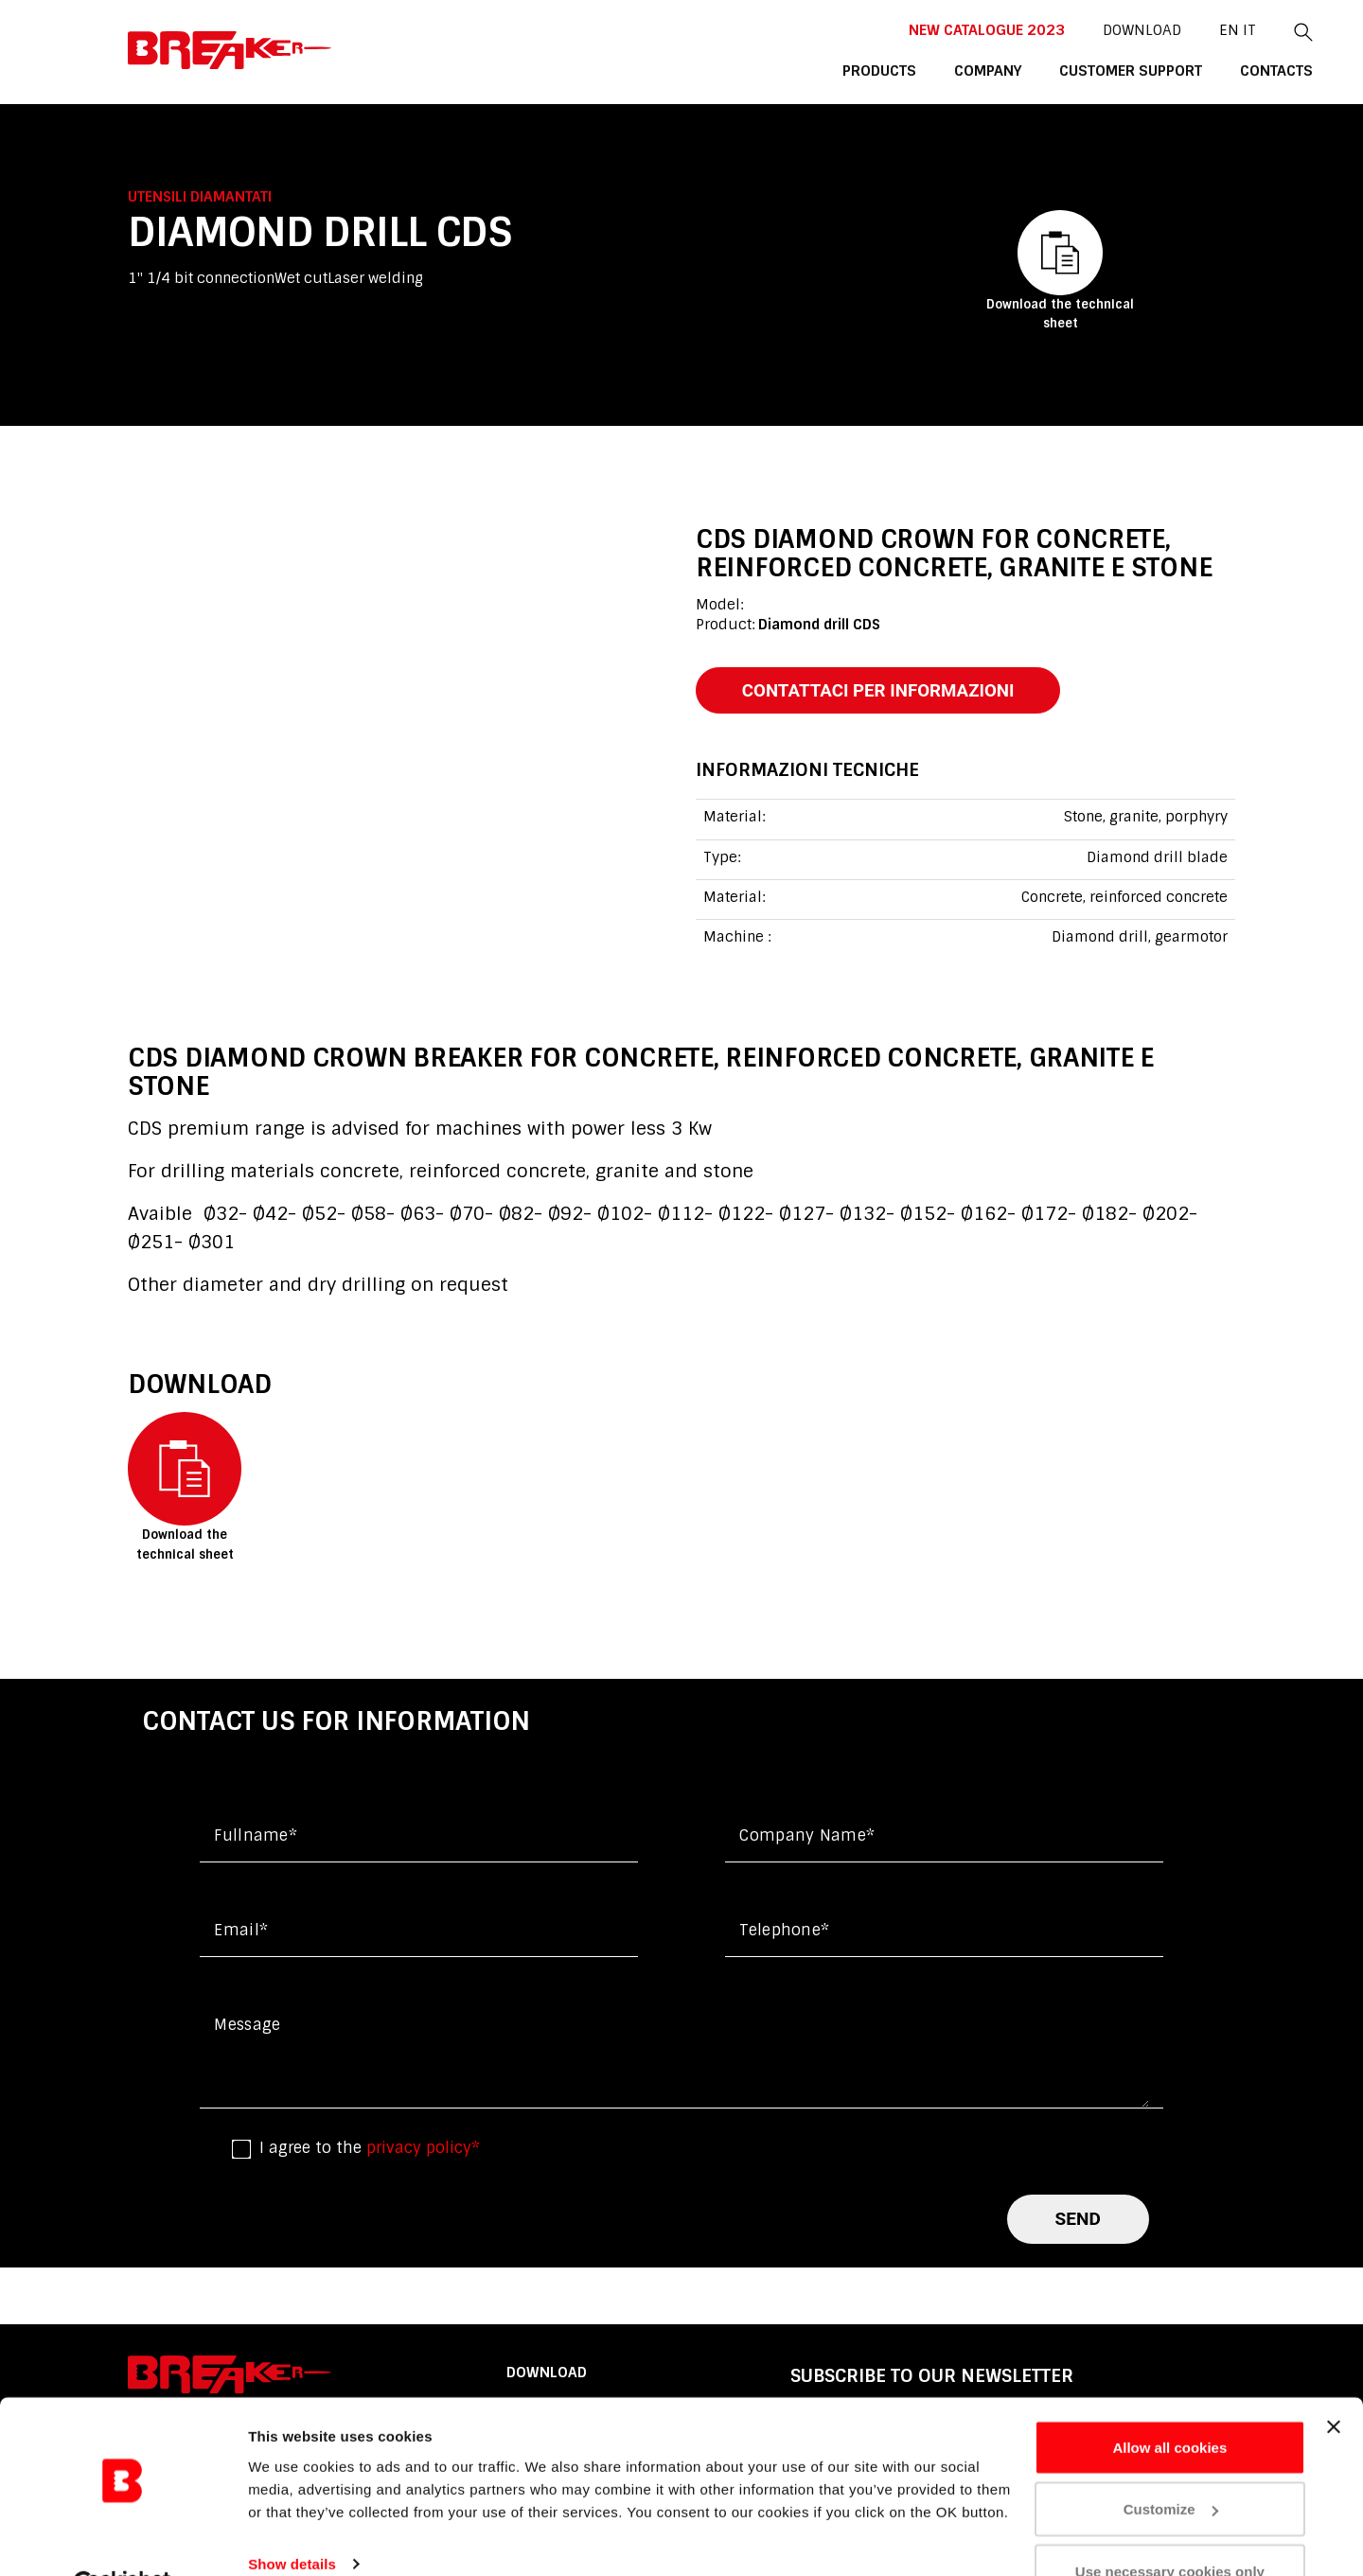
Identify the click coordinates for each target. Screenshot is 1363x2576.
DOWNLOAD (1060, 29)
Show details (292, 2518)
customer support (1051, 70)
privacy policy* (423, 2150)
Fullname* (255, 1837)
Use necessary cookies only (1170, 2525)
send (1078, 2220)
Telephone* (784, 1932)
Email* (241, 1932)
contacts (1194, 70)
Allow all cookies (1169, 2401)
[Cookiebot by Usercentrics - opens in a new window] (122, 2539)
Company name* (807, 1837)
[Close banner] (1333, 2381)
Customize (1171, 2464)
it (1167, 29)
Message (247, 2027)
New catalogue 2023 (906, 29)
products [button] (803, 70)
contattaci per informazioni (882, 690)
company (910, 70)
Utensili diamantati (200, 196)
